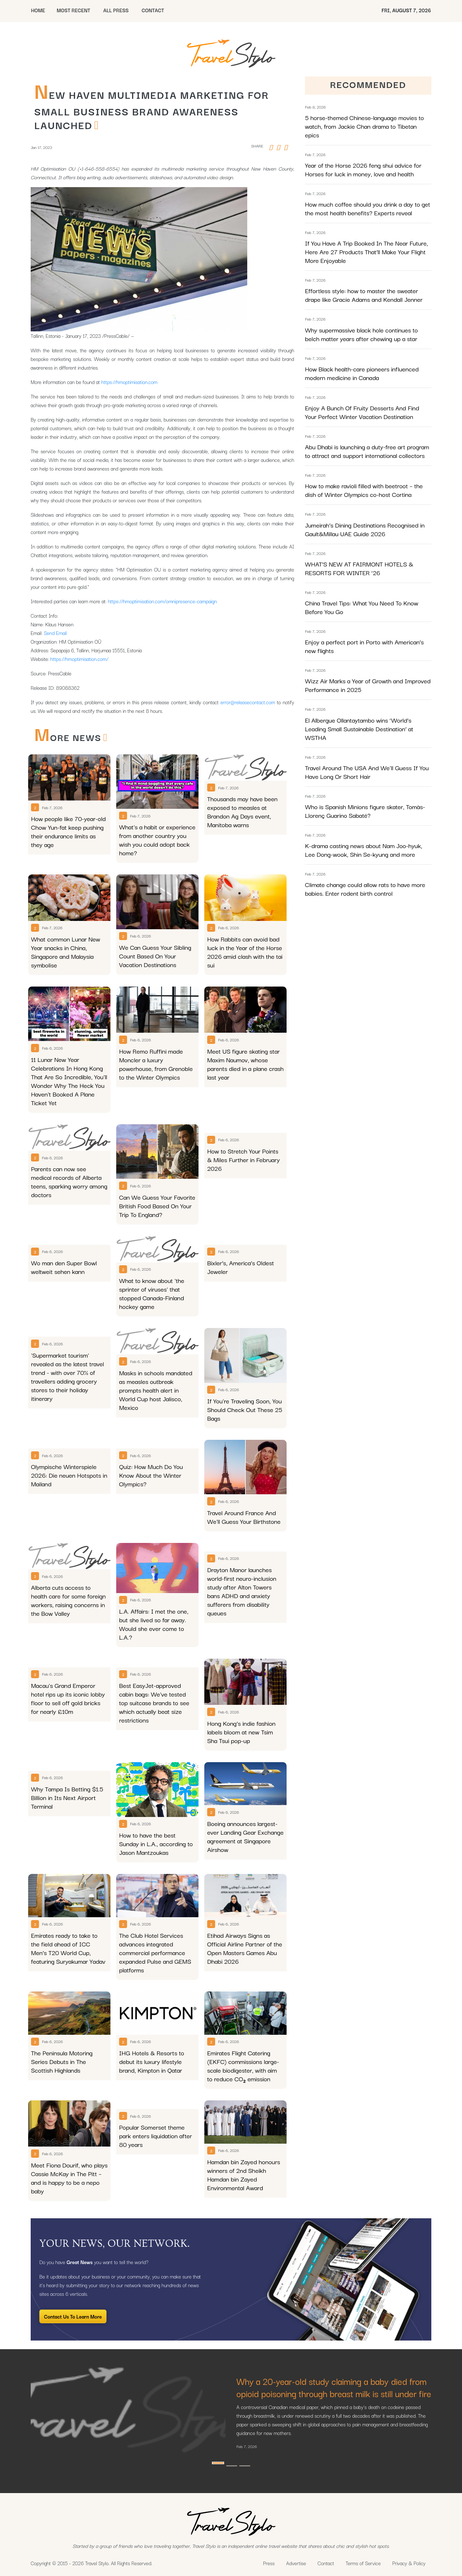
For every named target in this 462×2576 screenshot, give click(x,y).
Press (269, 2563)
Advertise (296, 2563)
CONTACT (152, 10)
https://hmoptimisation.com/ (80, 659)
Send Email (55, 633)
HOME (38, 10)
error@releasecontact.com (248, 702)
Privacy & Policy (409, 2563)
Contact (326, 2563)
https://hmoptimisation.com (129, 382)
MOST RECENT (73, 10)
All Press (115, 10)
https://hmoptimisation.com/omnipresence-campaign (162, 601)
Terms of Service (363, 2563)
